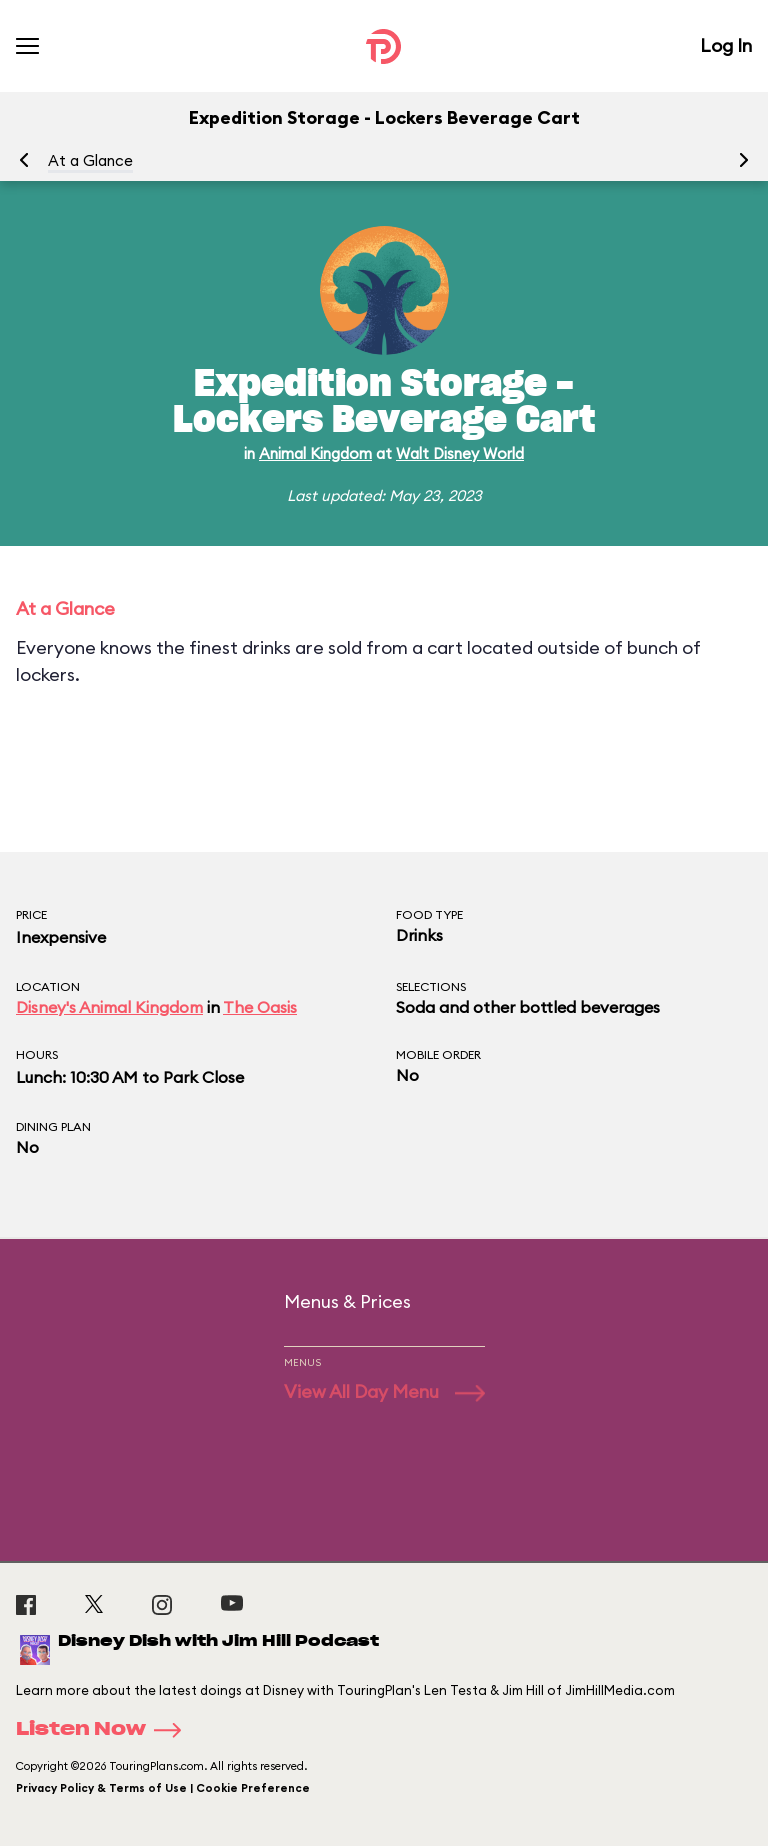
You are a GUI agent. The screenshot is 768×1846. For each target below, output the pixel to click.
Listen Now (105, 1730)
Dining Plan (53, 1126)
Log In (726, 45)
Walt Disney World (460, 453)
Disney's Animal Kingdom (109, 1007)
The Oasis (260, 1007)
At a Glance (90, 160)
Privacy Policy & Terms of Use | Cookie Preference (163, 1788)
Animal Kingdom (315, 453)
